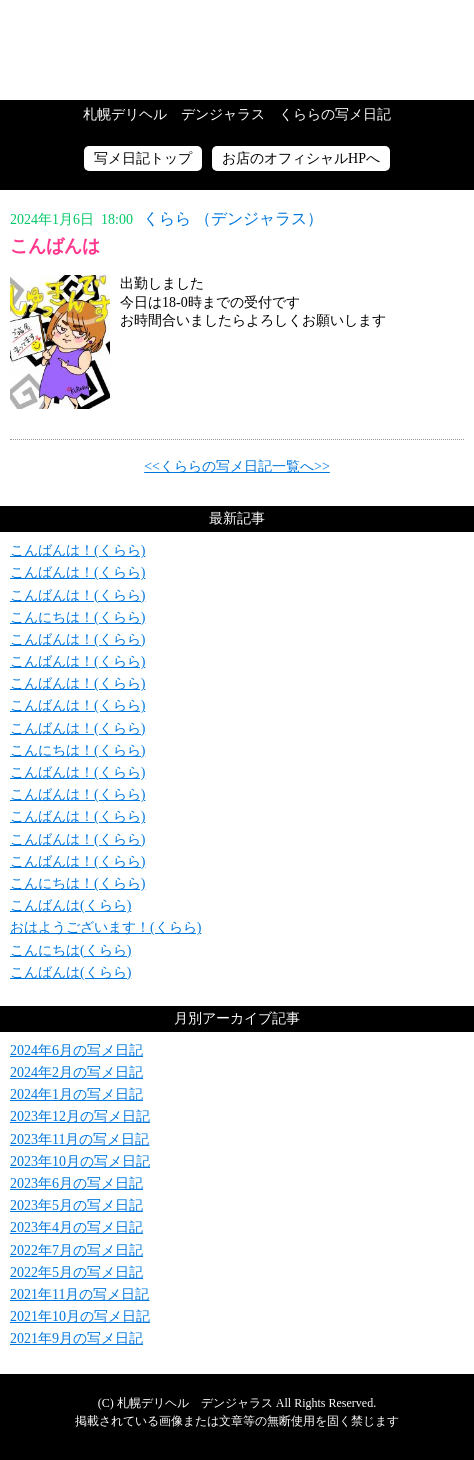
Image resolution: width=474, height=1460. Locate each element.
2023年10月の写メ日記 (80, 1161)
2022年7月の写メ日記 (76, 1250)
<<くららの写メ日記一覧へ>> (237, 466)
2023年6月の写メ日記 (76, 1183)
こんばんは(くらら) (70, 905)
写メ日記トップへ (237, 50)
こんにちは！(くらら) (77, 617)
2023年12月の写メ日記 (80, 1116)
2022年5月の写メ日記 (76, 1272)
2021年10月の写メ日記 (80, 1316)
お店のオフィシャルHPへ (301, 158)
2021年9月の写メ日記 (76, 1338)
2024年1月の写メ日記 (76, 1094)
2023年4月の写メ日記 (76, 1227)
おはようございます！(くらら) (105, 927)
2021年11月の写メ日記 (79, 1294)
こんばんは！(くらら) (77, 550)
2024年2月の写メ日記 (76, 1072)
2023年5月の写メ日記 (76, 1205)
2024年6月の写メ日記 (76, 1050)
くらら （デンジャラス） (233, 218)
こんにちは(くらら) (70, 950)
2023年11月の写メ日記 (79, 1139)
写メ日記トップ (143, 158)
